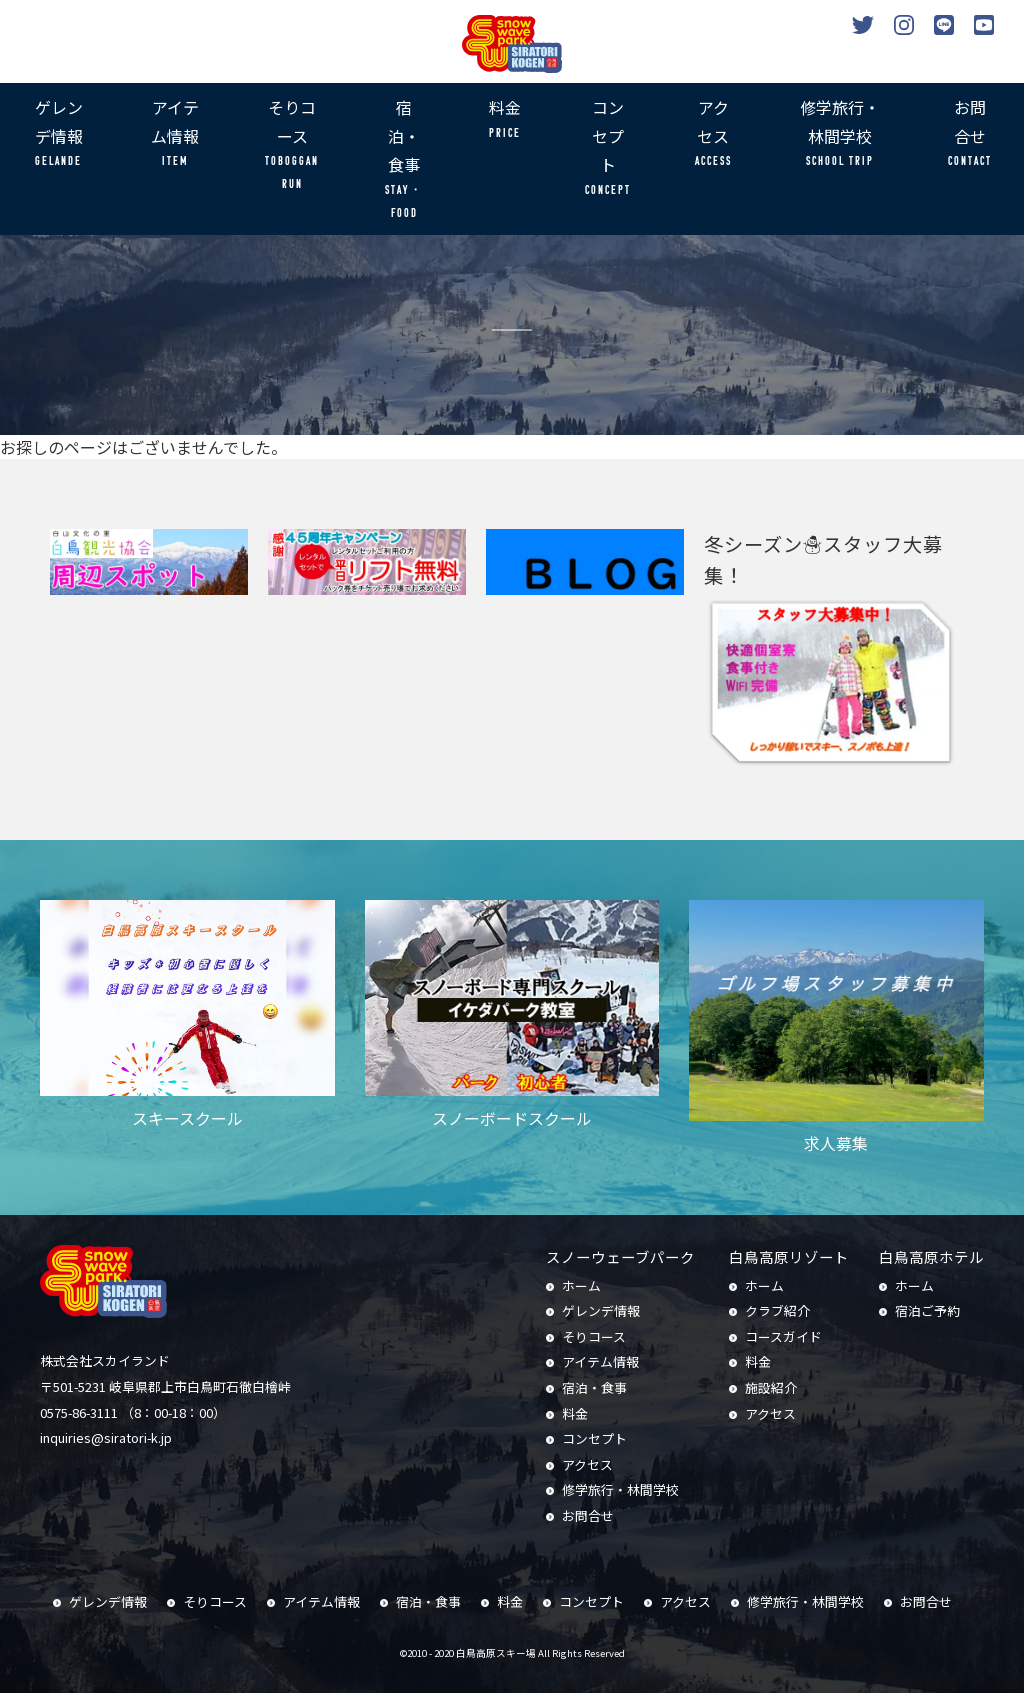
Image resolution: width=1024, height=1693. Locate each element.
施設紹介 (771, 1387)
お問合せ (970, 134)
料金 (505, 120)
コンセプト (608, 148)
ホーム (581, 1285)
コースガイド (783, 1336)
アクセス (713, 134)
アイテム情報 (175, 134)
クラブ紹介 (777, 1310)
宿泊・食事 (403, 160)
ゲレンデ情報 (58, 134)
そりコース (292, 146)
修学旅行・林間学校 (840, 134)
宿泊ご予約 (927, 1310)
